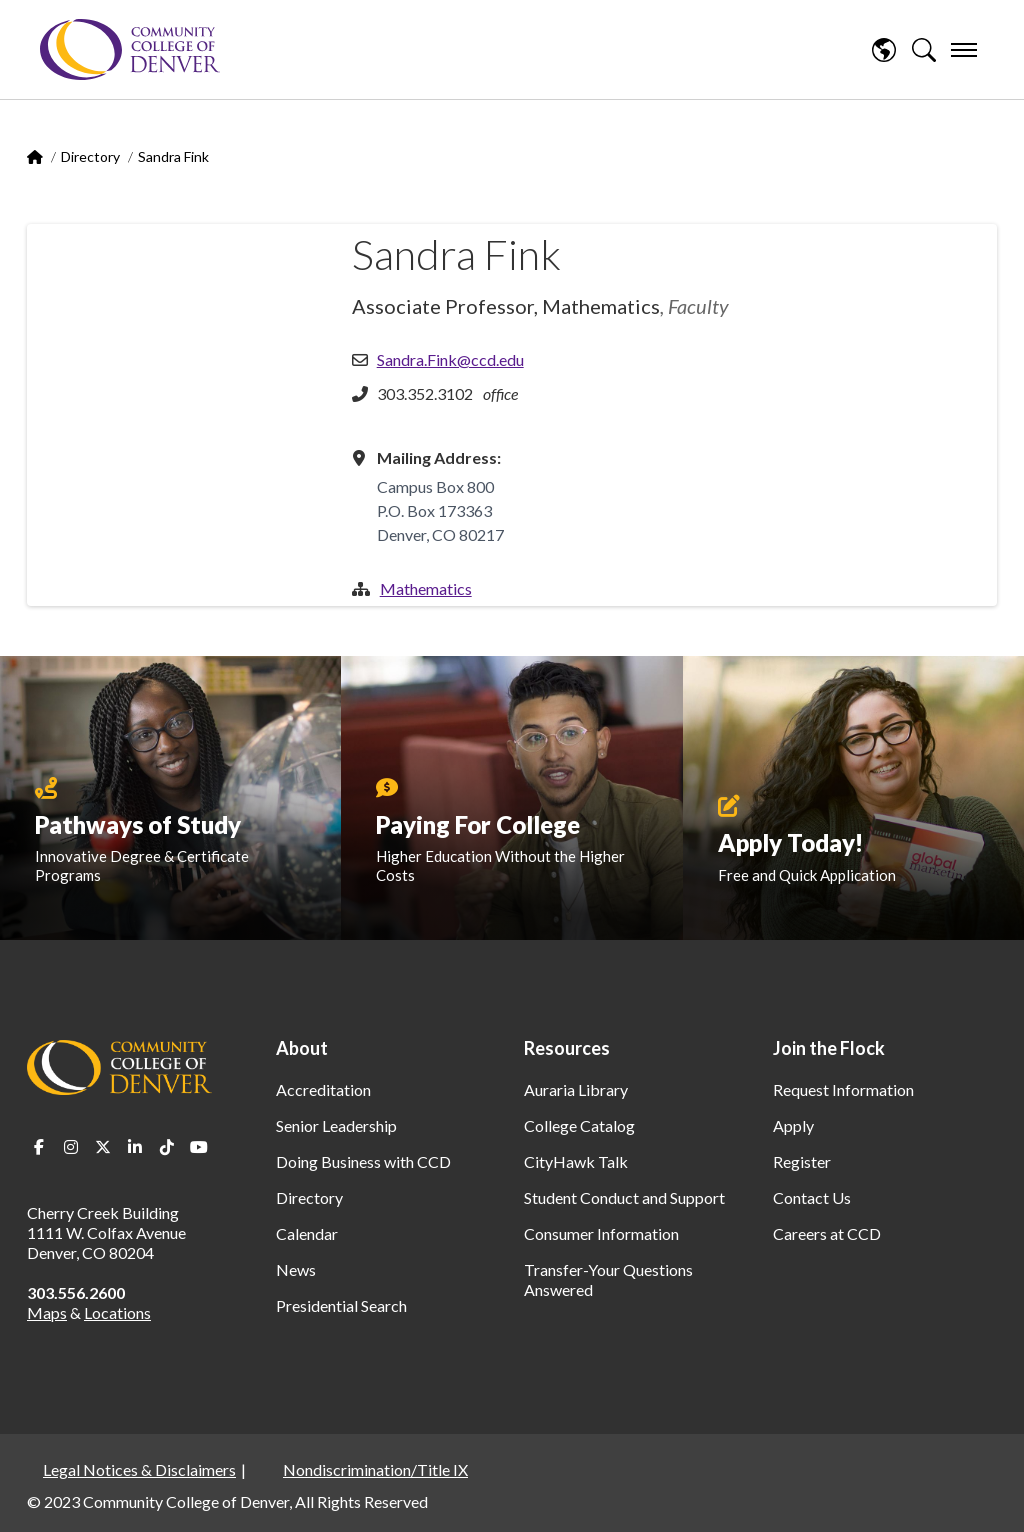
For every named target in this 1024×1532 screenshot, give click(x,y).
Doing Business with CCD (363, 1161)
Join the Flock (829, 1048)
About (302, 1048)
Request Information (843, 1089)
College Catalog (579, 1125)
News (296, 1269)
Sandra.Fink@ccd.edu (450, 359)
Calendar (307, 1233)
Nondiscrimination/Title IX (375, 1469)
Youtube (199, 1147)
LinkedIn (135, 1147)
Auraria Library (576, 1089)
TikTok (167, 1147)
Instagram (71, 1147)
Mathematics (426, 588)
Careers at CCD (827, 1233)
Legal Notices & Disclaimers (139, 1469)
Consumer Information (601, 1233)
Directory (90, 156)
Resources (567, 1048)
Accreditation (323, 1089)
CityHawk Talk (576, 1161)
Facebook (39, 1147)
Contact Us (812, 1197)
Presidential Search (341, 1305)
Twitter (103, 1147)
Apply (793, 1125)
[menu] (964, 50)
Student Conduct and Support (624, 1197)
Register (802, 1161)
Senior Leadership (336, 1125)
